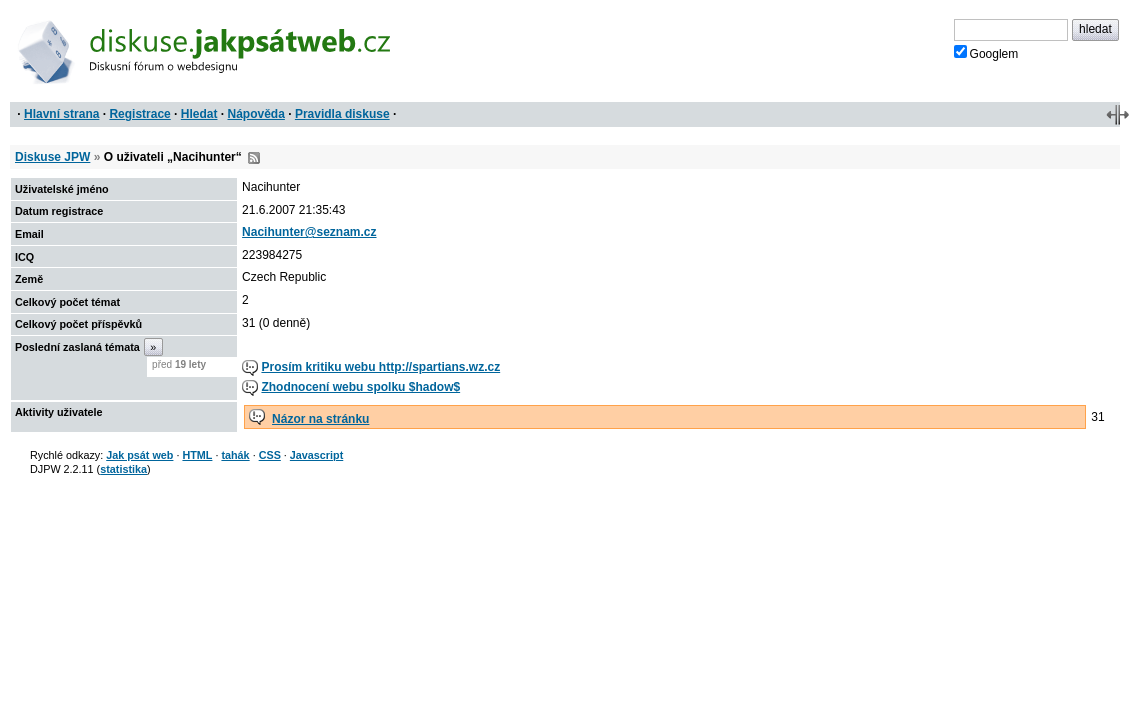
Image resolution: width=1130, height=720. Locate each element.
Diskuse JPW (52, 157)
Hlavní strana (61, 114)
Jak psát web (139, 455)
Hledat (199, 114)
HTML (197, 455)
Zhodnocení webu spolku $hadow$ (360, 387)
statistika (123, 469)
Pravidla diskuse (342, 114)
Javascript (316, 455)
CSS (270, 455)
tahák (235, 455)
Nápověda (256, 114)
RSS (254, 158)
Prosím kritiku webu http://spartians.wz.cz (380, 367)
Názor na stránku (320, 419)
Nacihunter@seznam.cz (309, 232)
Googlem (986, 53)
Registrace (139, 114)
